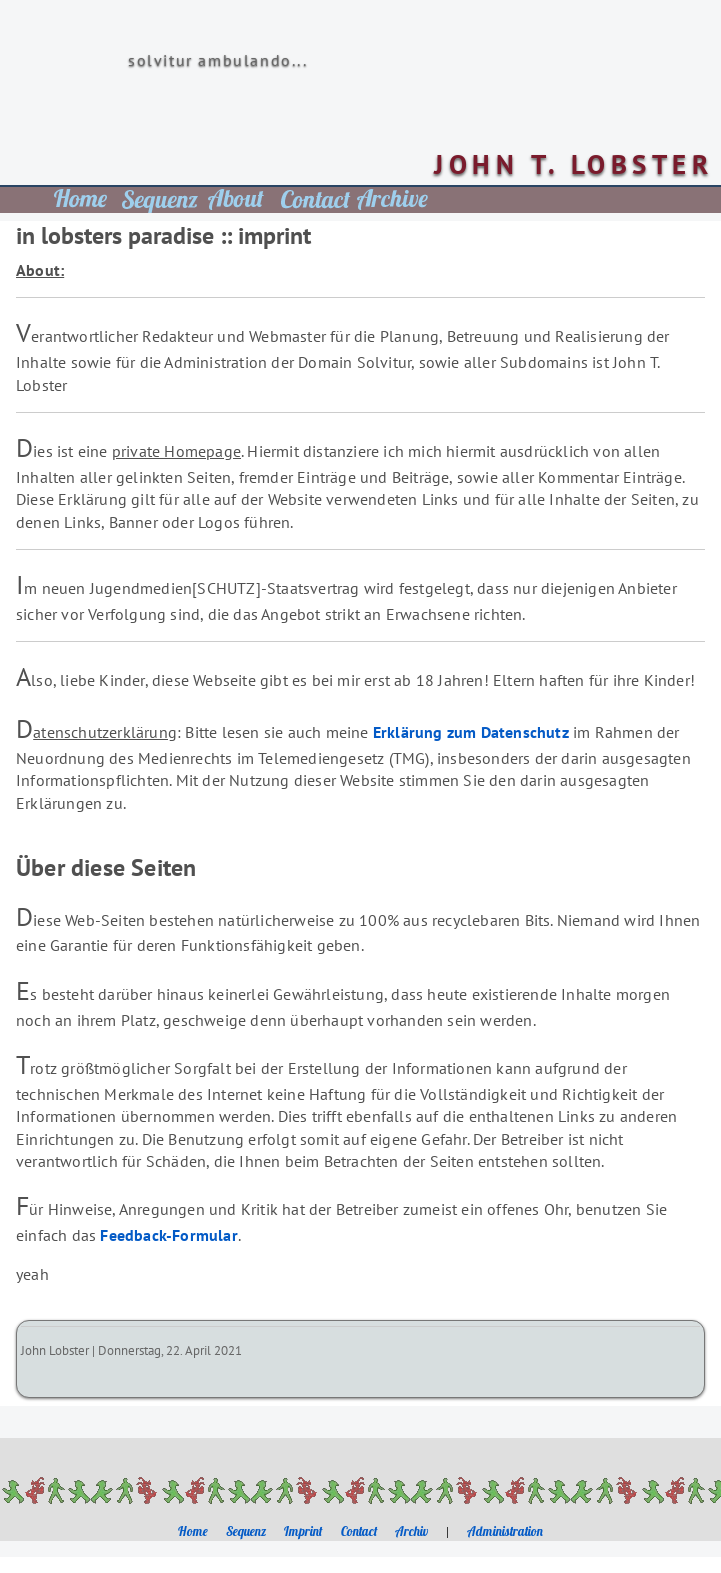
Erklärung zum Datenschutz (471, 732)
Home (193, 1531)
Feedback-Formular (168, 1235)
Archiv (411, 1531)
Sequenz (246, 1531)
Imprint (303, 1531)
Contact (359, 1531)
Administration (505, 1531)
